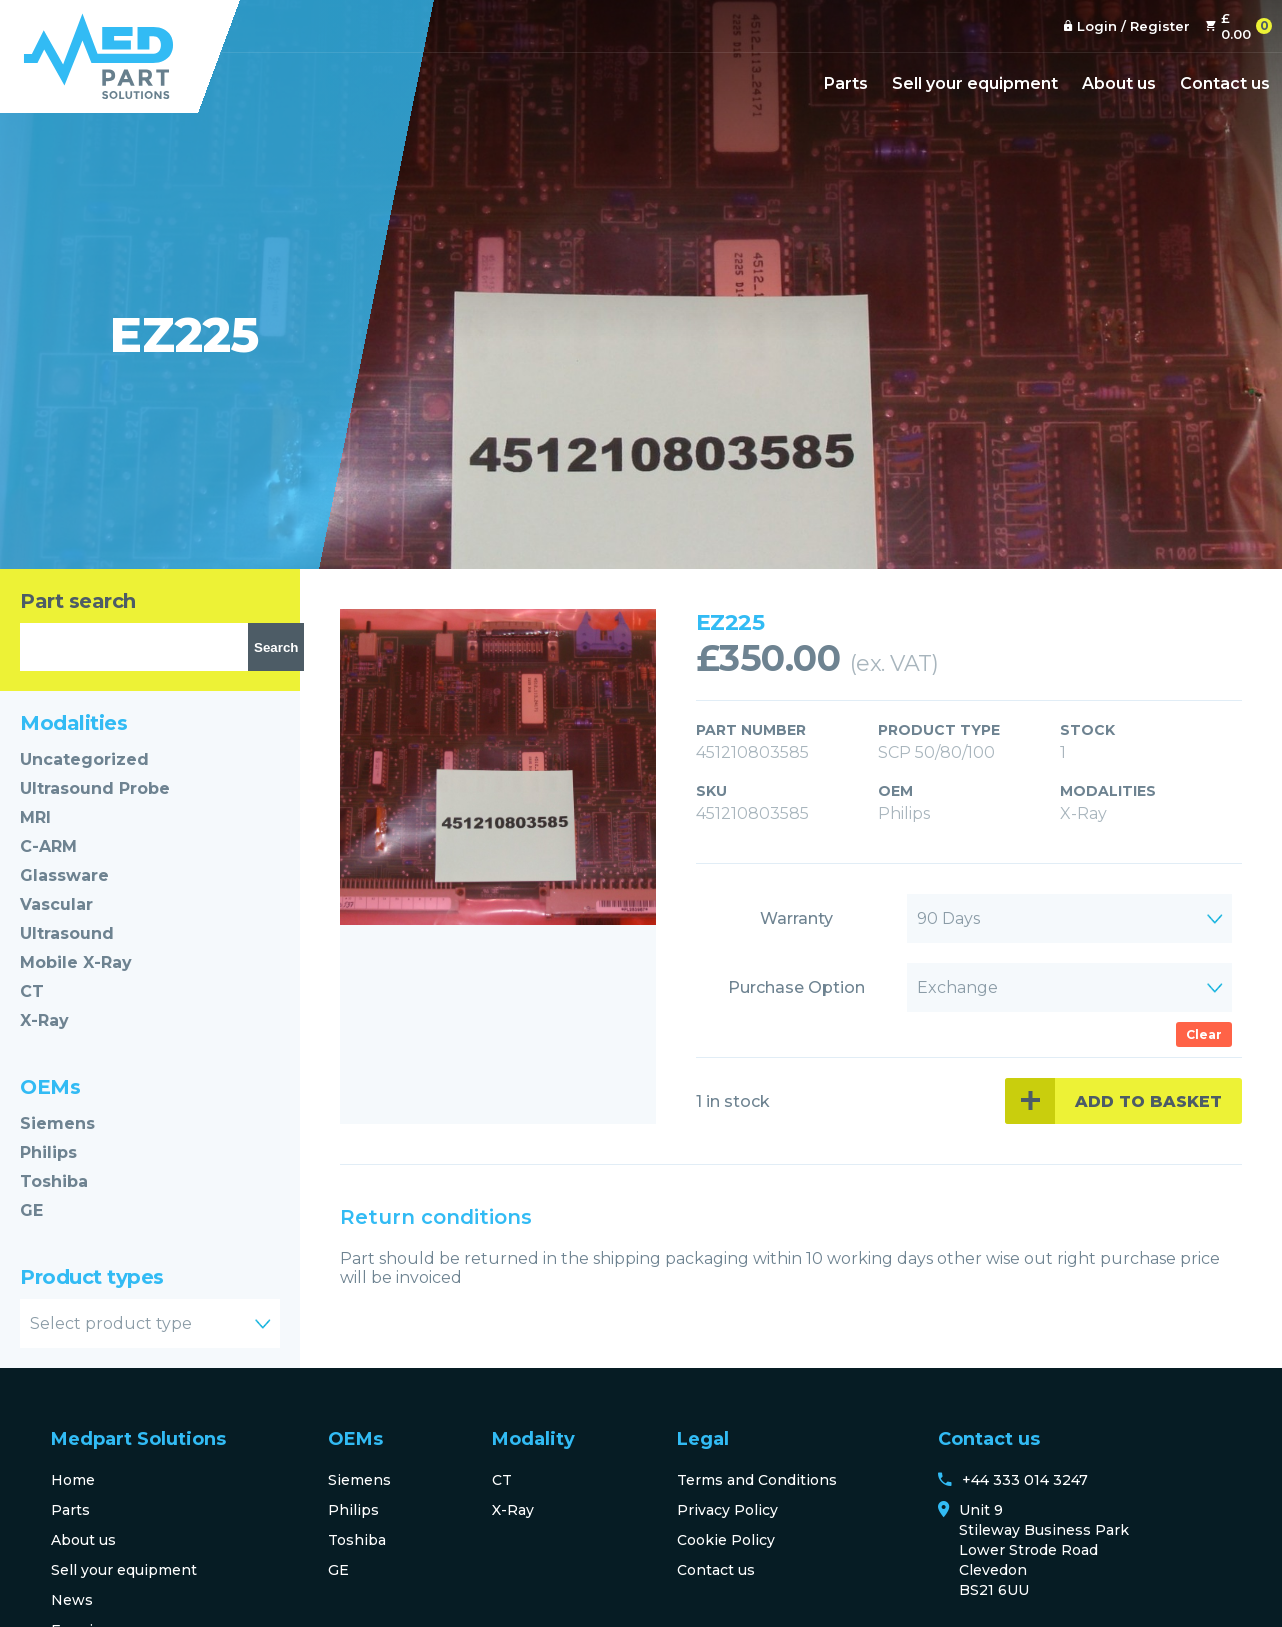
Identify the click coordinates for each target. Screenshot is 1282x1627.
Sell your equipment (975, 83)
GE (31, 1210)
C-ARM (48, 846)
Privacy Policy (727, 1510)
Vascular (56, 904)
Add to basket (1148, 1101)
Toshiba (54, 1181)
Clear (1204, 1034)
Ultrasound (67, 933)
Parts (846, 83)
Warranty (796, 918)
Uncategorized (84, 759)
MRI (35, 817)
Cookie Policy (726, 1540)
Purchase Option (796, 987)
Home (73, 1480)
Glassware (64, 875)
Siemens (57, 1123)
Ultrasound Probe (95, 788)
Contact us (1225, 83)
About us (1119, 83)
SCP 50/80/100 (936, 752)
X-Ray (44, 1020)
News (72, 1600)
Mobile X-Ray (76, 962)
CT (32, 991)
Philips (48, 1152)
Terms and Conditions (757, 1480)
